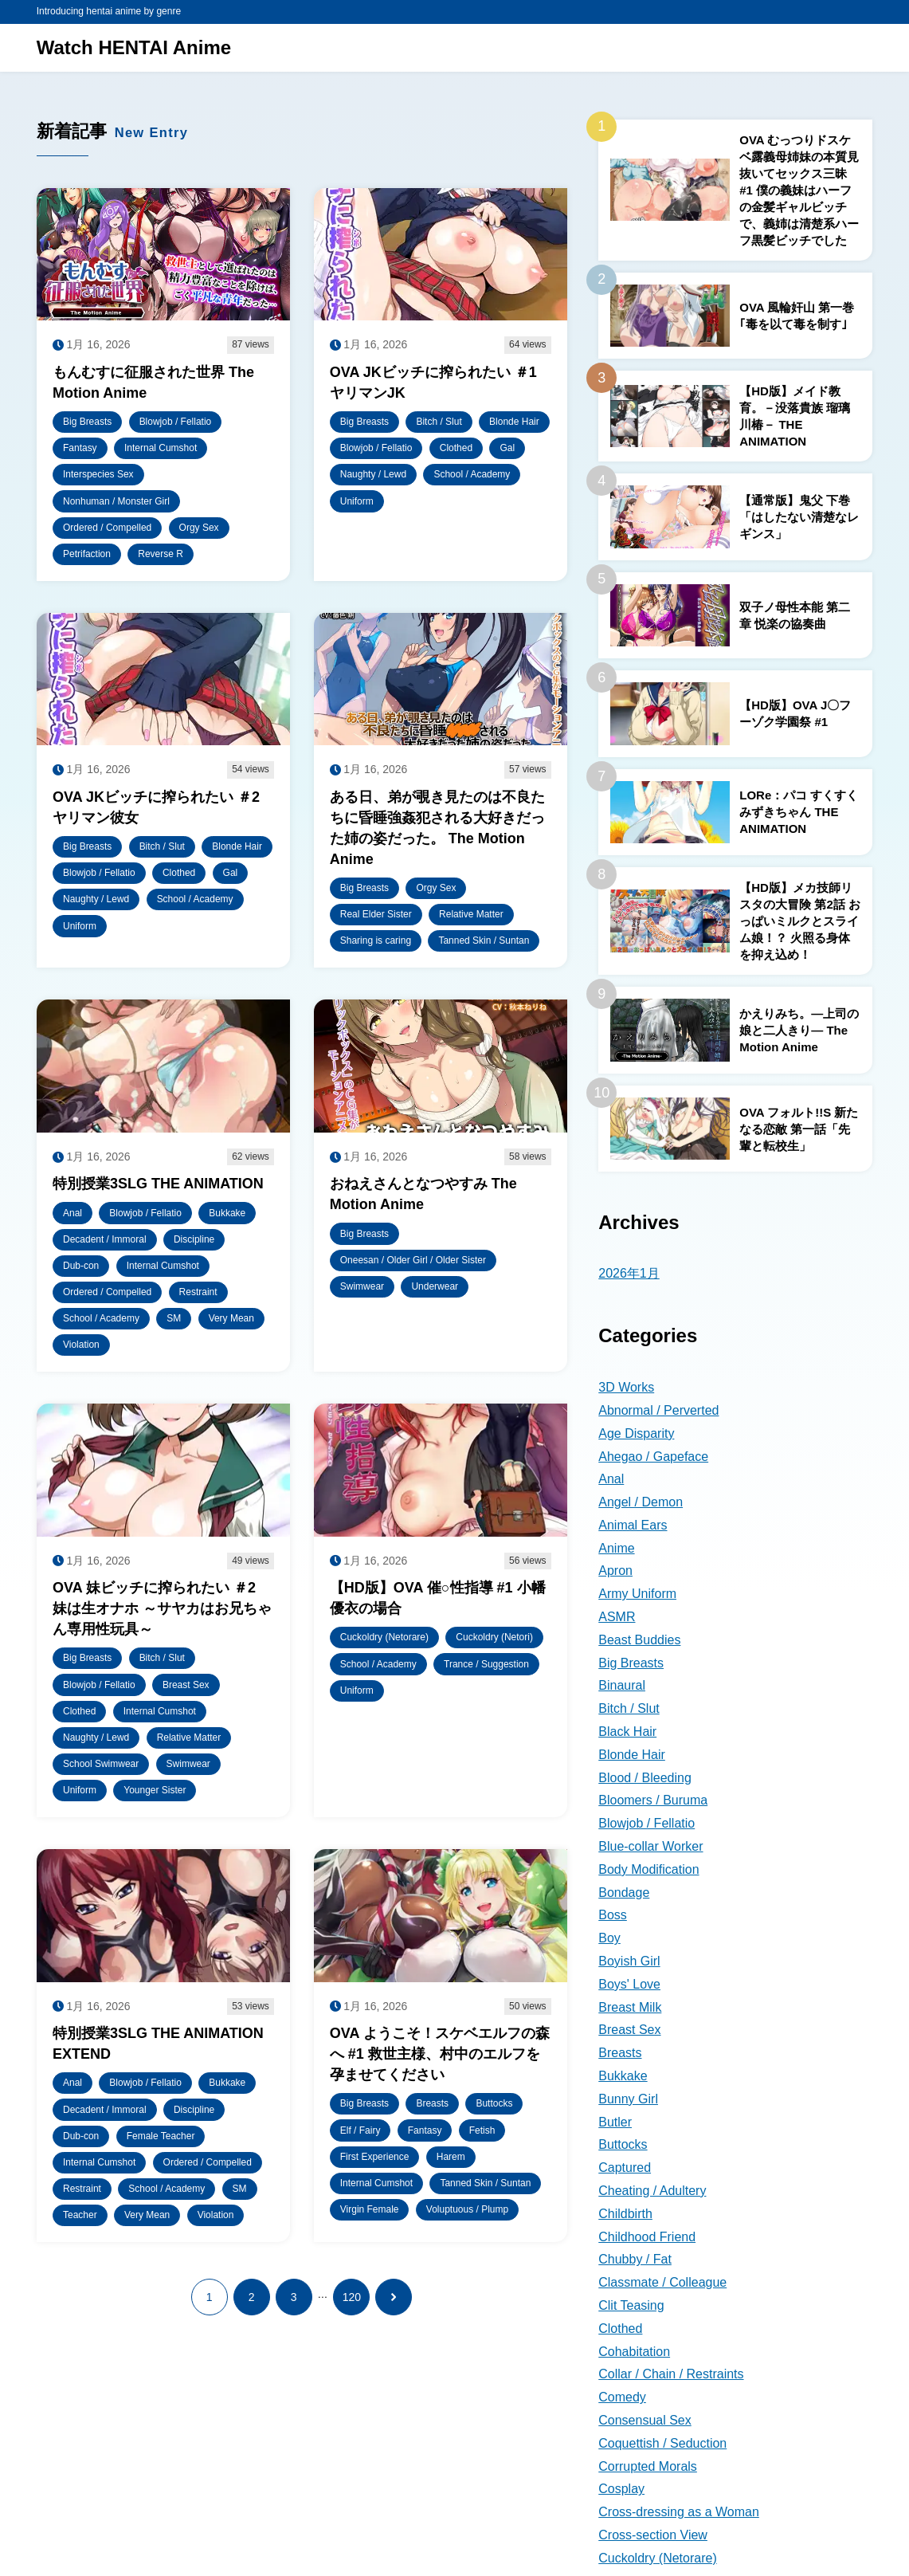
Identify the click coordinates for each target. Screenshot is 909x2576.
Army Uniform (637, 1593)
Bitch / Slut (628, 1708)
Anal (611, 1479)
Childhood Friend (646, 2237)
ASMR (616, 1617)
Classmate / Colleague (662, 2282)
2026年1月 (629, 1273)
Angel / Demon (640, 1502)
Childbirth (625, 2214)
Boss (612, 1915)
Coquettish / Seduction (662, 2443)
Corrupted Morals (647, 2466)
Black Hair (627, 1731)
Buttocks (622, 2144)
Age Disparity (636, 1433)
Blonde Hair (631, 1754)
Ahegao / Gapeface (653, 1456)
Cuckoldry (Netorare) (657, 2558)
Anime (616, 1548)
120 (352, 2297)
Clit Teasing (631, 2305)
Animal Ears (632, 1525)
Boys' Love (629, 1984)
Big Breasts (631, 1663)
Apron (615, 1570)
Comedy (622, 2397)
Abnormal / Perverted (658, 1410)
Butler (615, 2122)
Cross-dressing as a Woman (678, 2512)
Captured (624, 2167)
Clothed (620, 2328)
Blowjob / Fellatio (646, 1823)
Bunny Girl (628, 2099)
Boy (609, 1938)
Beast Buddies (639, 1640)
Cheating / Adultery (652, 2190)
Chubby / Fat (635, 2259)
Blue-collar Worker (650, 1846)
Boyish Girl (629, 1961)
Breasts (619, 2053)
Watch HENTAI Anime (134, 47)
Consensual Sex (645, 2420)
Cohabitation (634, 2351)
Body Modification (648, 1869)
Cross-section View (652, 2535)
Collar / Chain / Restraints (670, 2374)
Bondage (623, 1892)
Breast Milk (629, 2007)
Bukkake (622, 2076)
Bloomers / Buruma (652, 1800)
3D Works (626, 1387)
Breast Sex (629, 2029)
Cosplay (621, 2489)
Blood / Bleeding (645, 1778)
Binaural (621, 1685)
